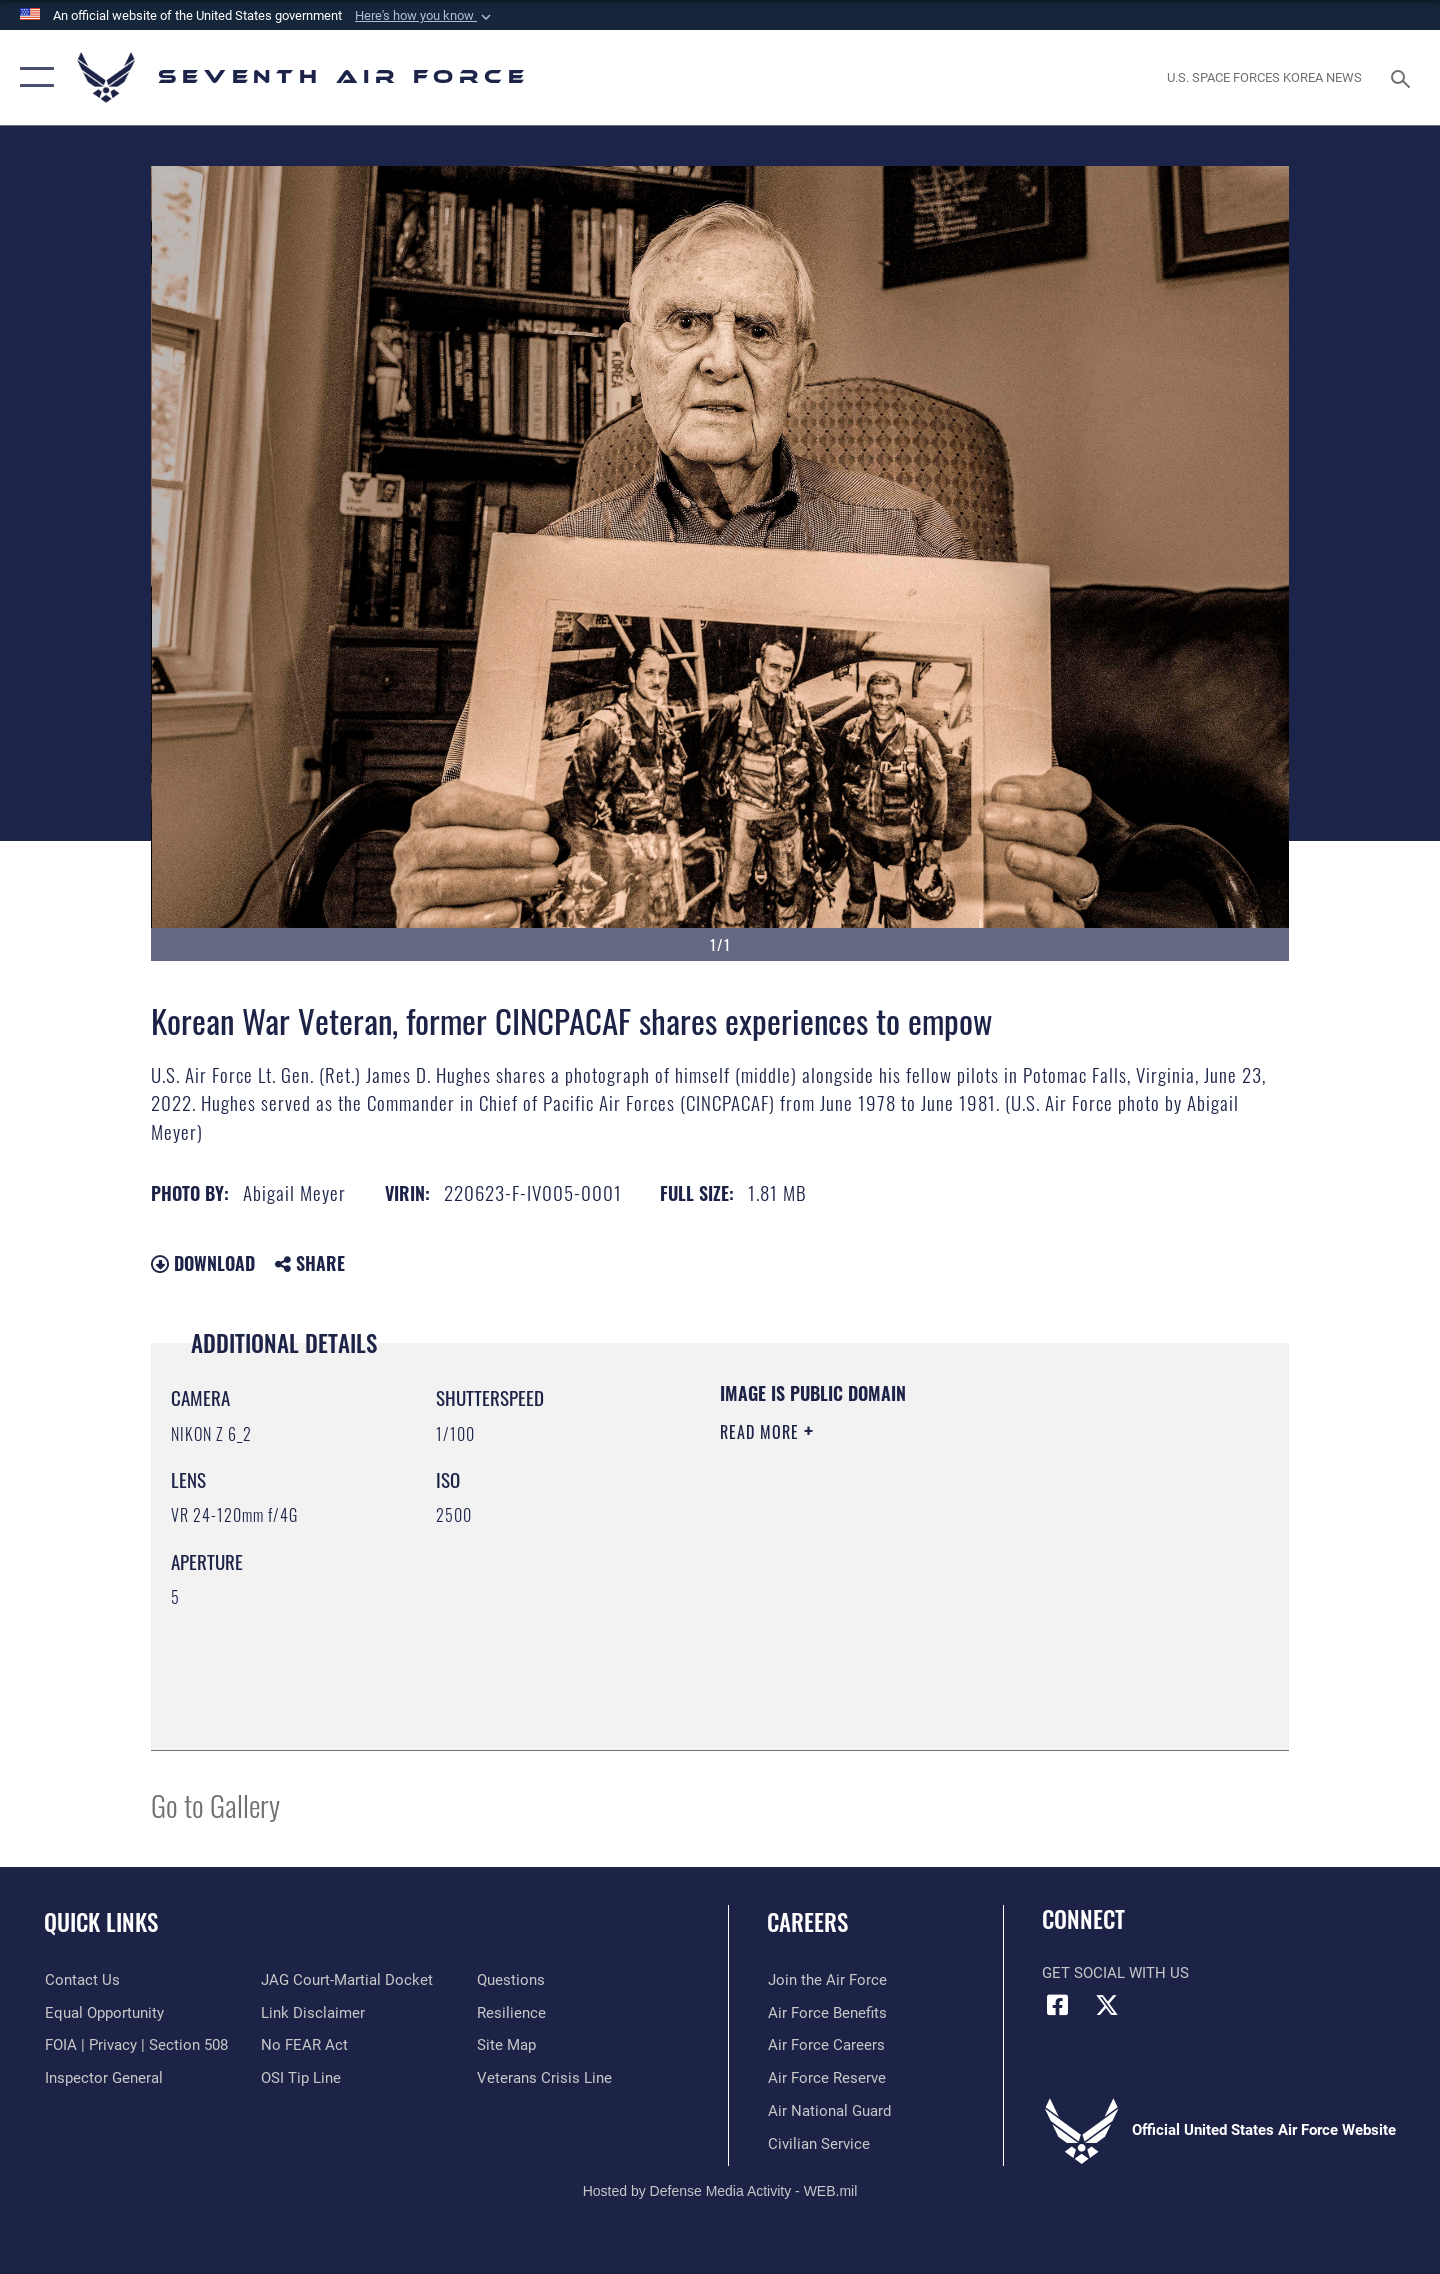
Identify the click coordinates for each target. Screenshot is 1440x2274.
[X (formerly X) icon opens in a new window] (1107, 2005)
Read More (762, 1432)
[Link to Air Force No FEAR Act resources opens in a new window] (304, 2045)
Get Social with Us (1115, 1973)
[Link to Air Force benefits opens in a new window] (826, 2013)
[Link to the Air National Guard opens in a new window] (828, 2111)
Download (203, 1263)
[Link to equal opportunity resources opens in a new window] (103, 2013)
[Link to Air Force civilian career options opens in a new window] (818, 2144)
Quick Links (101, 1922)
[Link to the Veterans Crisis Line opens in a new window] (544, 2078)
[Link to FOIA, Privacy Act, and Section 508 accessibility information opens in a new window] (135, 2045)
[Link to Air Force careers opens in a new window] (825, 2045)
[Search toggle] (1403, 77)
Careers (807, 1922)
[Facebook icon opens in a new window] (1057, 2005)
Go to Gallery (215, 1804)
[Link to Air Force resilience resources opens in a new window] (511, 2013)
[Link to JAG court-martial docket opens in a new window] (347, 1980)
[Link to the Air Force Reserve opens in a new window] (826, 2078)
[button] (425, 16)
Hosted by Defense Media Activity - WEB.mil (720, 2190)
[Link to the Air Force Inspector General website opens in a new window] (103, 2078)
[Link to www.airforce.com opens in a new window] (826, 1980)
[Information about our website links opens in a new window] (313, 2013)
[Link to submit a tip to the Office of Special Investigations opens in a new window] (301, 2078)
